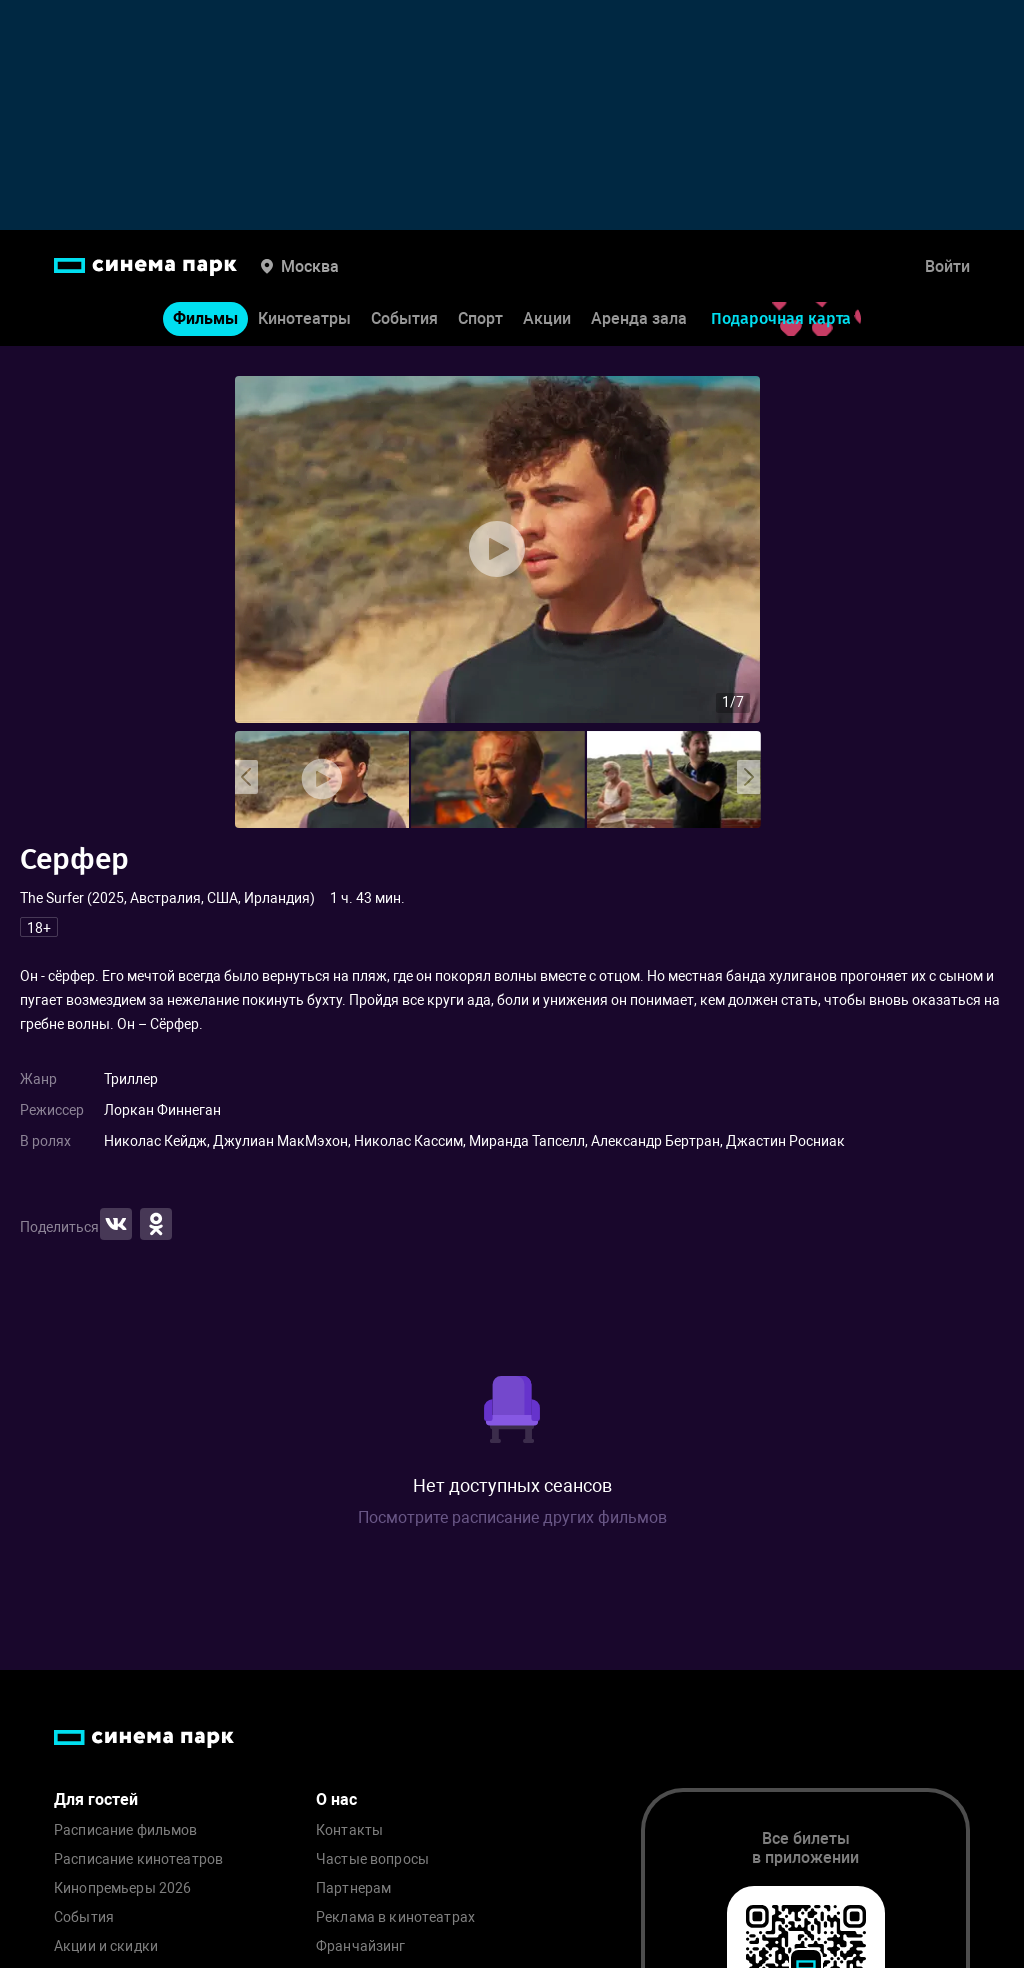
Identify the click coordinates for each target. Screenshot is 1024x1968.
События (404, 318)
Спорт (480, 318)
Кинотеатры (304, 318)
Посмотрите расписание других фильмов (512, 1517)
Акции (547, 318)
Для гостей (96, 1799)
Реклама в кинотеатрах (395, 1917)
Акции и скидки (106, 1946)
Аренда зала (639, 318)
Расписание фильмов (126, 1830)
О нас (336, 1799)
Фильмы (205, 318)
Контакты (349, 1830)
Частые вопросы (372, 1859)
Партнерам (353, 1888)
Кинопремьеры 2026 (122, 1888)
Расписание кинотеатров (138, 1859)
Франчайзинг (361, 1946)
